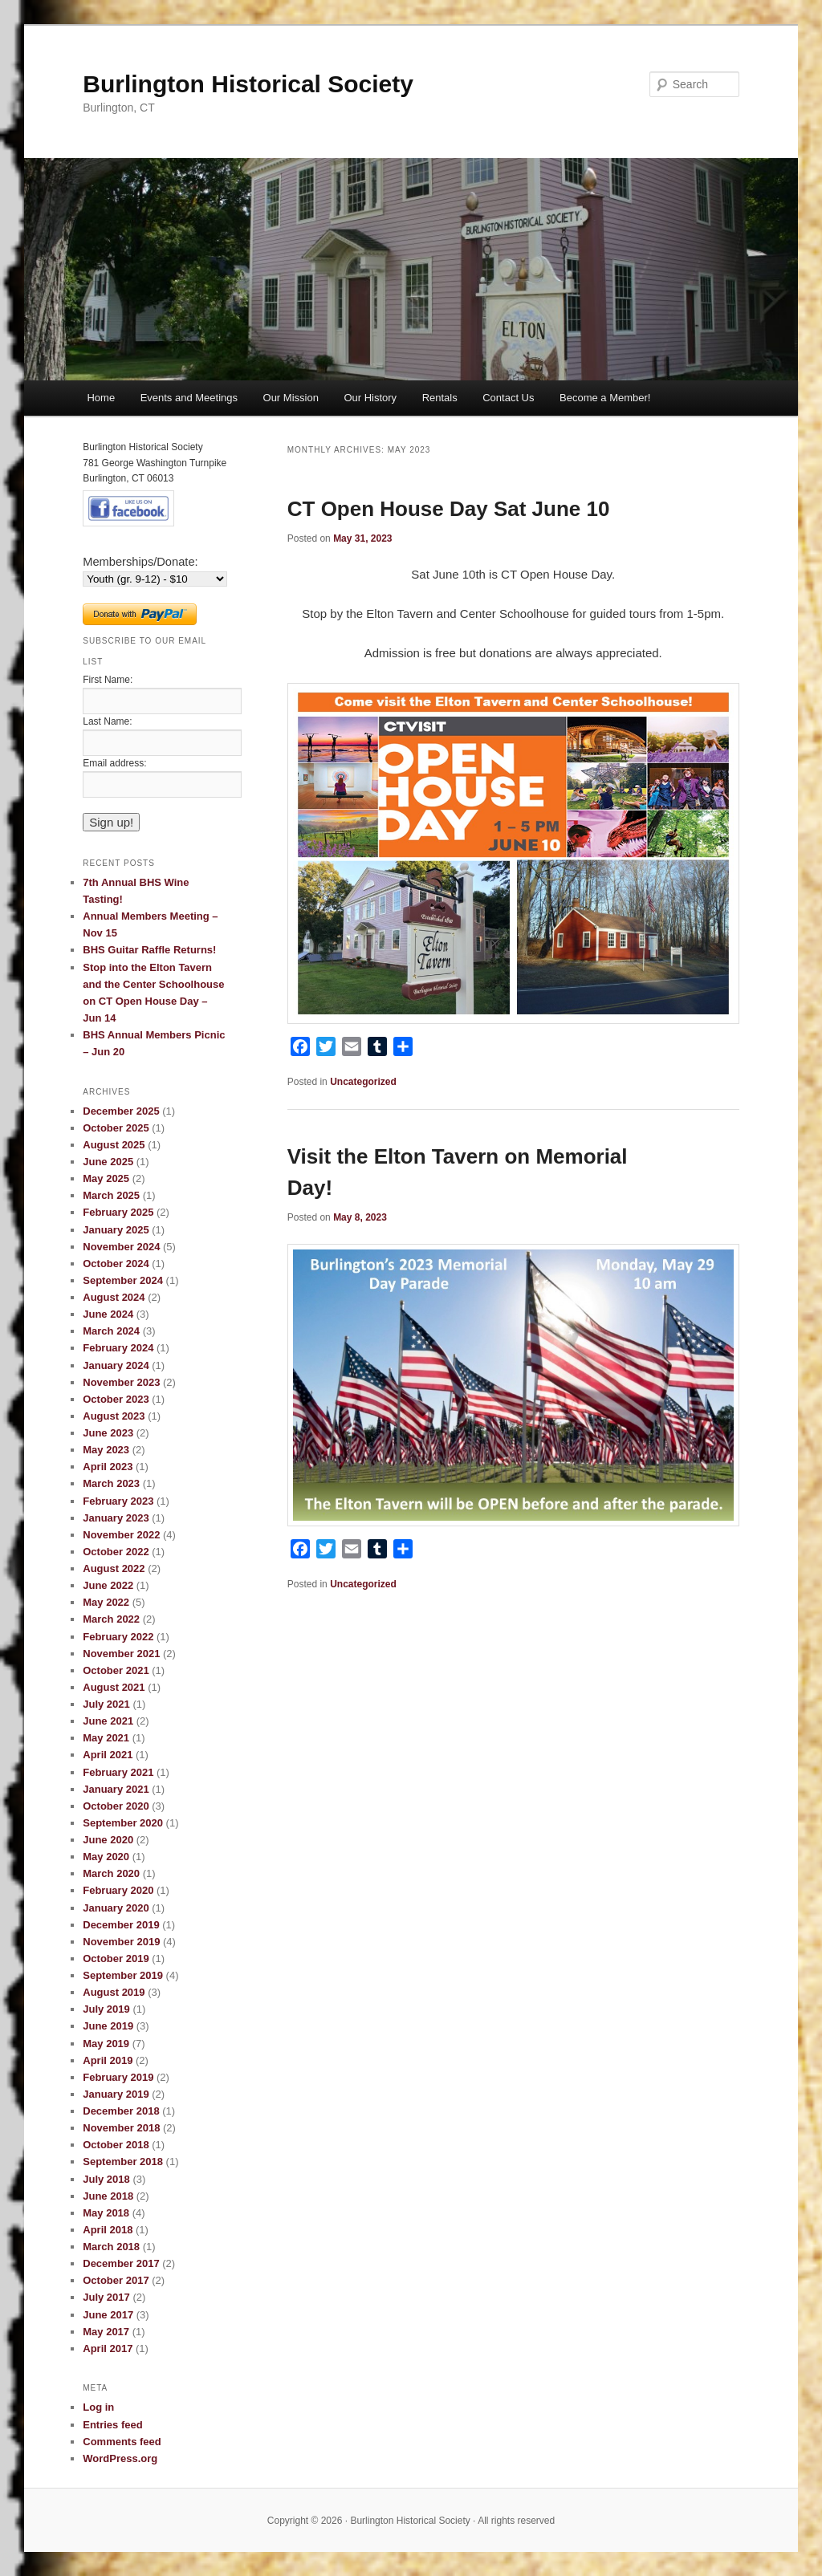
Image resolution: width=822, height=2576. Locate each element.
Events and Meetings (189, 398)
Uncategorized (363, 1081)
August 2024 (113, 1297)
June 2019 (108, 2026)
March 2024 (111, 1331)
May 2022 (106, 1602)
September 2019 (123, 1975)
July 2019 (106, 2009)
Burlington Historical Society (248, 84)
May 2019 (106, 2044)
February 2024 (118, 1348)
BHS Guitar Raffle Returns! (149, 950)
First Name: (107, 679)
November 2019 (121, 1942)
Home (101, 398)
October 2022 (116, 1552)
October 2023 (116, 1399)
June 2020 (108, 1840)
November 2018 (121, 2128)
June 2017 (108, 2315)
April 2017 (107, 2348)
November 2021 (121, 1654)
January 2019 (116, 2094)
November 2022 (121, 1535)
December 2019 (121, 1925)
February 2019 (118, 2077)
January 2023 (116, 1518)
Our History (370, 398)
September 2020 (123, 1823)
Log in (98, 2407)
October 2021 (116, 1670)
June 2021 (108, 1721)
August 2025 (113, 1145)
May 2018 (106, 2213)
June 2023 (108, 1433)
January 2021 (116, 1789)
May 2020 (106, 1857)
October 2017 (116, 2280)
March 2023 (111, 1483)
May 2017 (106, 2332)
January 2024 (116, 1365)
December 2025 (121, 1111)
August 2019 (113, 1992)
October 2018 (116, 2145)
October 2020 (116, 1806)
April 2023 (107, 1467)
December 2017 (121, 2263)
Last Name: (107, 721)
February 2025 (118, 1212)
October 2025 (116, 1128)
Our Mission (291, 398)
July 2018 (106, 2179)
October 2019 (116, 1958)
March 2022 (111, 1619)
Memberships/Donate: (140, 561)
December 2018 (121, 2111)
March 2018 (111, 2247)
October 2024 (116, 1264)
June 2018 (108, 2196)
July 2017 (106, 2297)
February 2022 (118, 1637)
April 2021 (107, 1755)
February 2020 (118, 1890)
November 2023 (121, 1382)
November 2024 (121, 1247)
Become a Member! (605, 398)
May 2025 (106, 1178)
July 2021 (106, 1704)
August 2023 (113, 1416)
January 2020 (116, 1908)
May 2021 (106, 1738)
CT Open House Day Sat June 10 (448, 509)
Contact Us (508, 398)
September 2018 (123, 2161)
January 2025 (116, 1230)
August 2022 (113, 1568)
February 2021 (118, 1772)
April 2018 (107, 2230)
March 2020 (111, 1873)
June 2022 (108, 1585)
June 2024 (108, 1314)
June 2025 (108, 1162)
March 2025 (111, 1195)
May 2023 (106, 1450)
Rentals (440, 398)
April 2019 (107, 2060)
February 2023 (118, 1501)
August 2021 (113, 1687)
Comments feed (122, 2442)
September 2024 (123, 1280)
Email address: (114, 763)
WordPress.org (120, 2458)
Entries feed (112, 2425)
